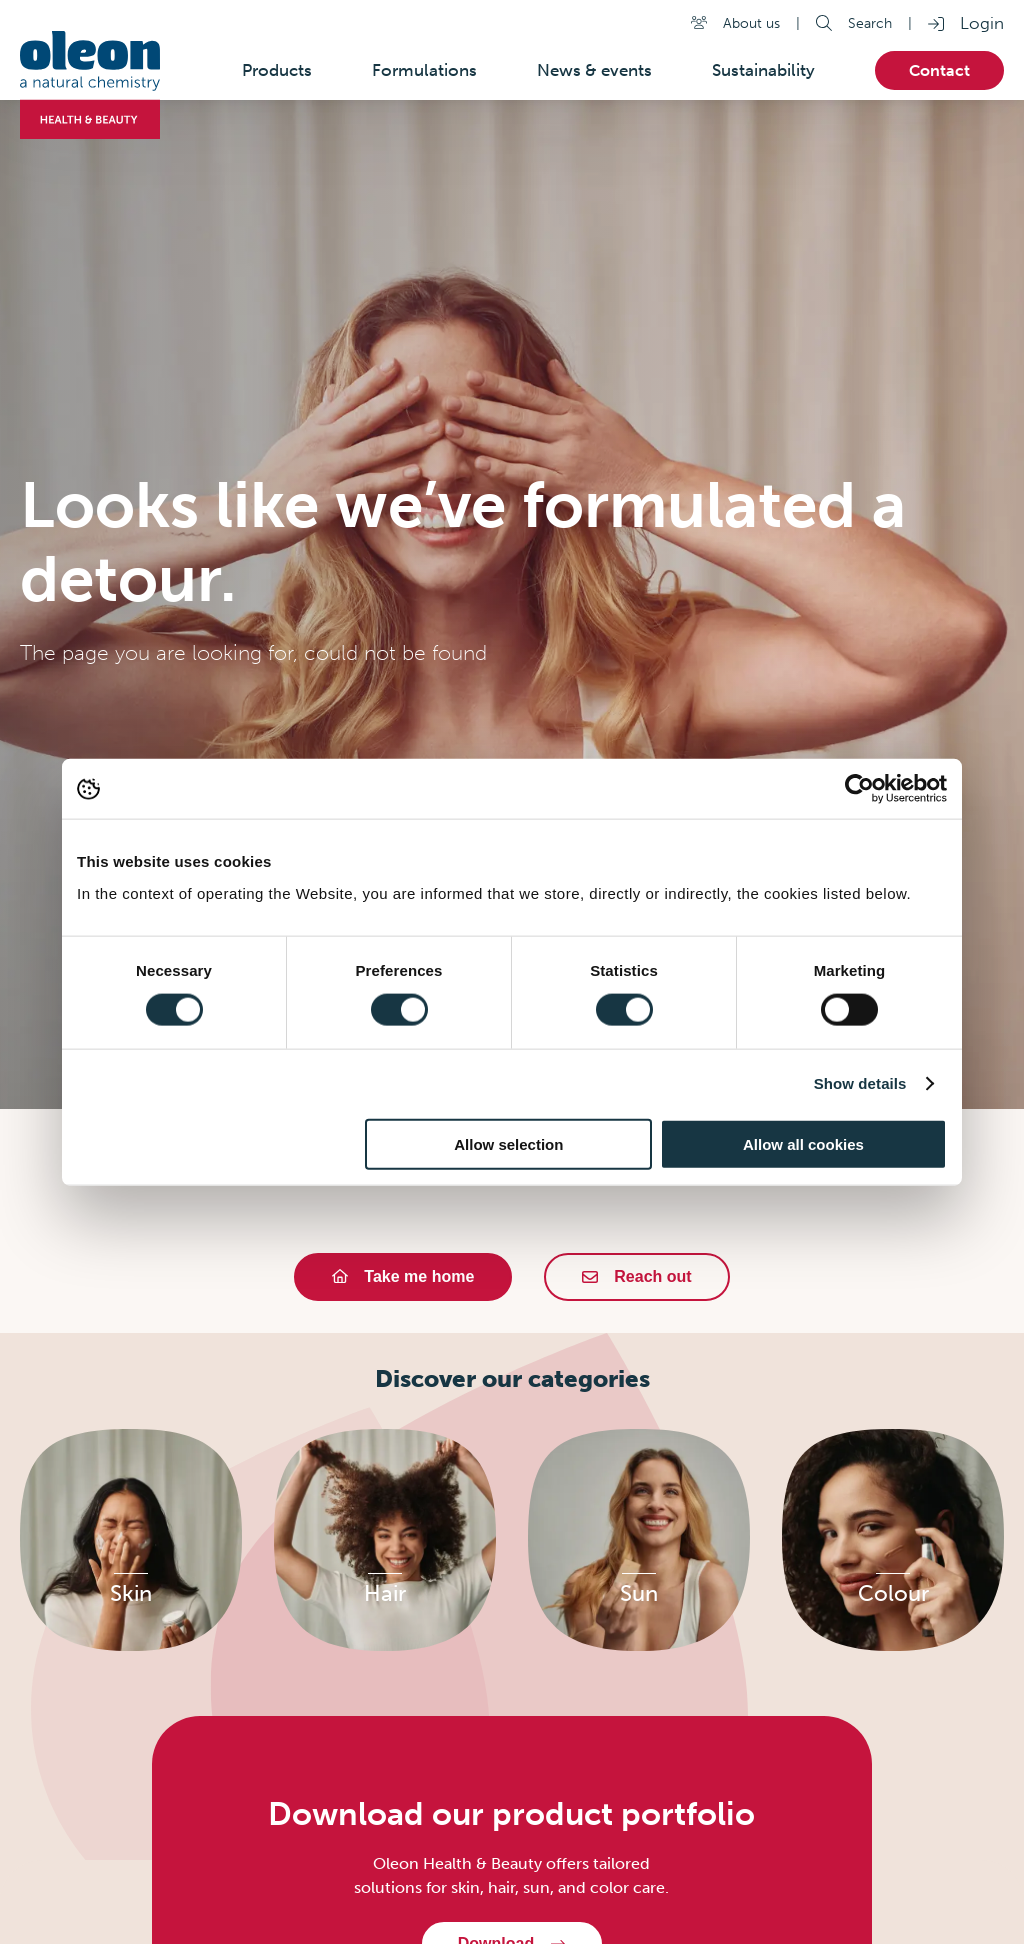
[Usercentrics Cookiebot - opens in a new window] (859, 789)
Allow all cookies (803, 1143)
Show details (860, 1083)
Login (982, 23)
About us (751, 23)
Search (870, 23)
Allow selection (508, 1143)
